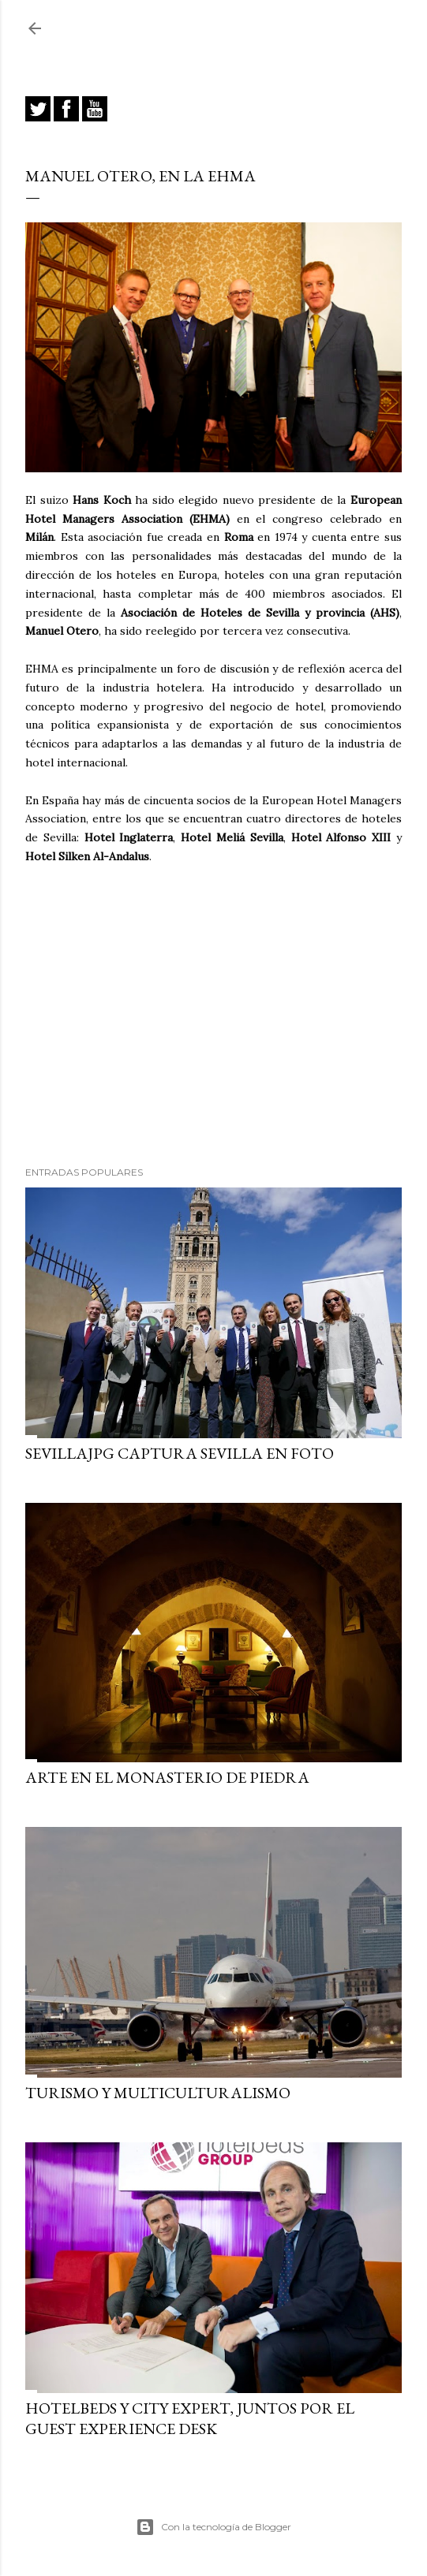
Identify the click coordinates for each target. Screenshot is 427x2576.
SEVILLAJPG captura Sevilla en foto (179, 1453)
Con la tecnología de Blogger (213, 2527)
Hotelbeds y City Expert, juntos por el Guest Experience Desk (189, 2418)
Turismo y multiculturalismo (157, 2092)
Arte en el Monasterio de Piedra (167, 1777)
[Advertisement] (213, 1016)
